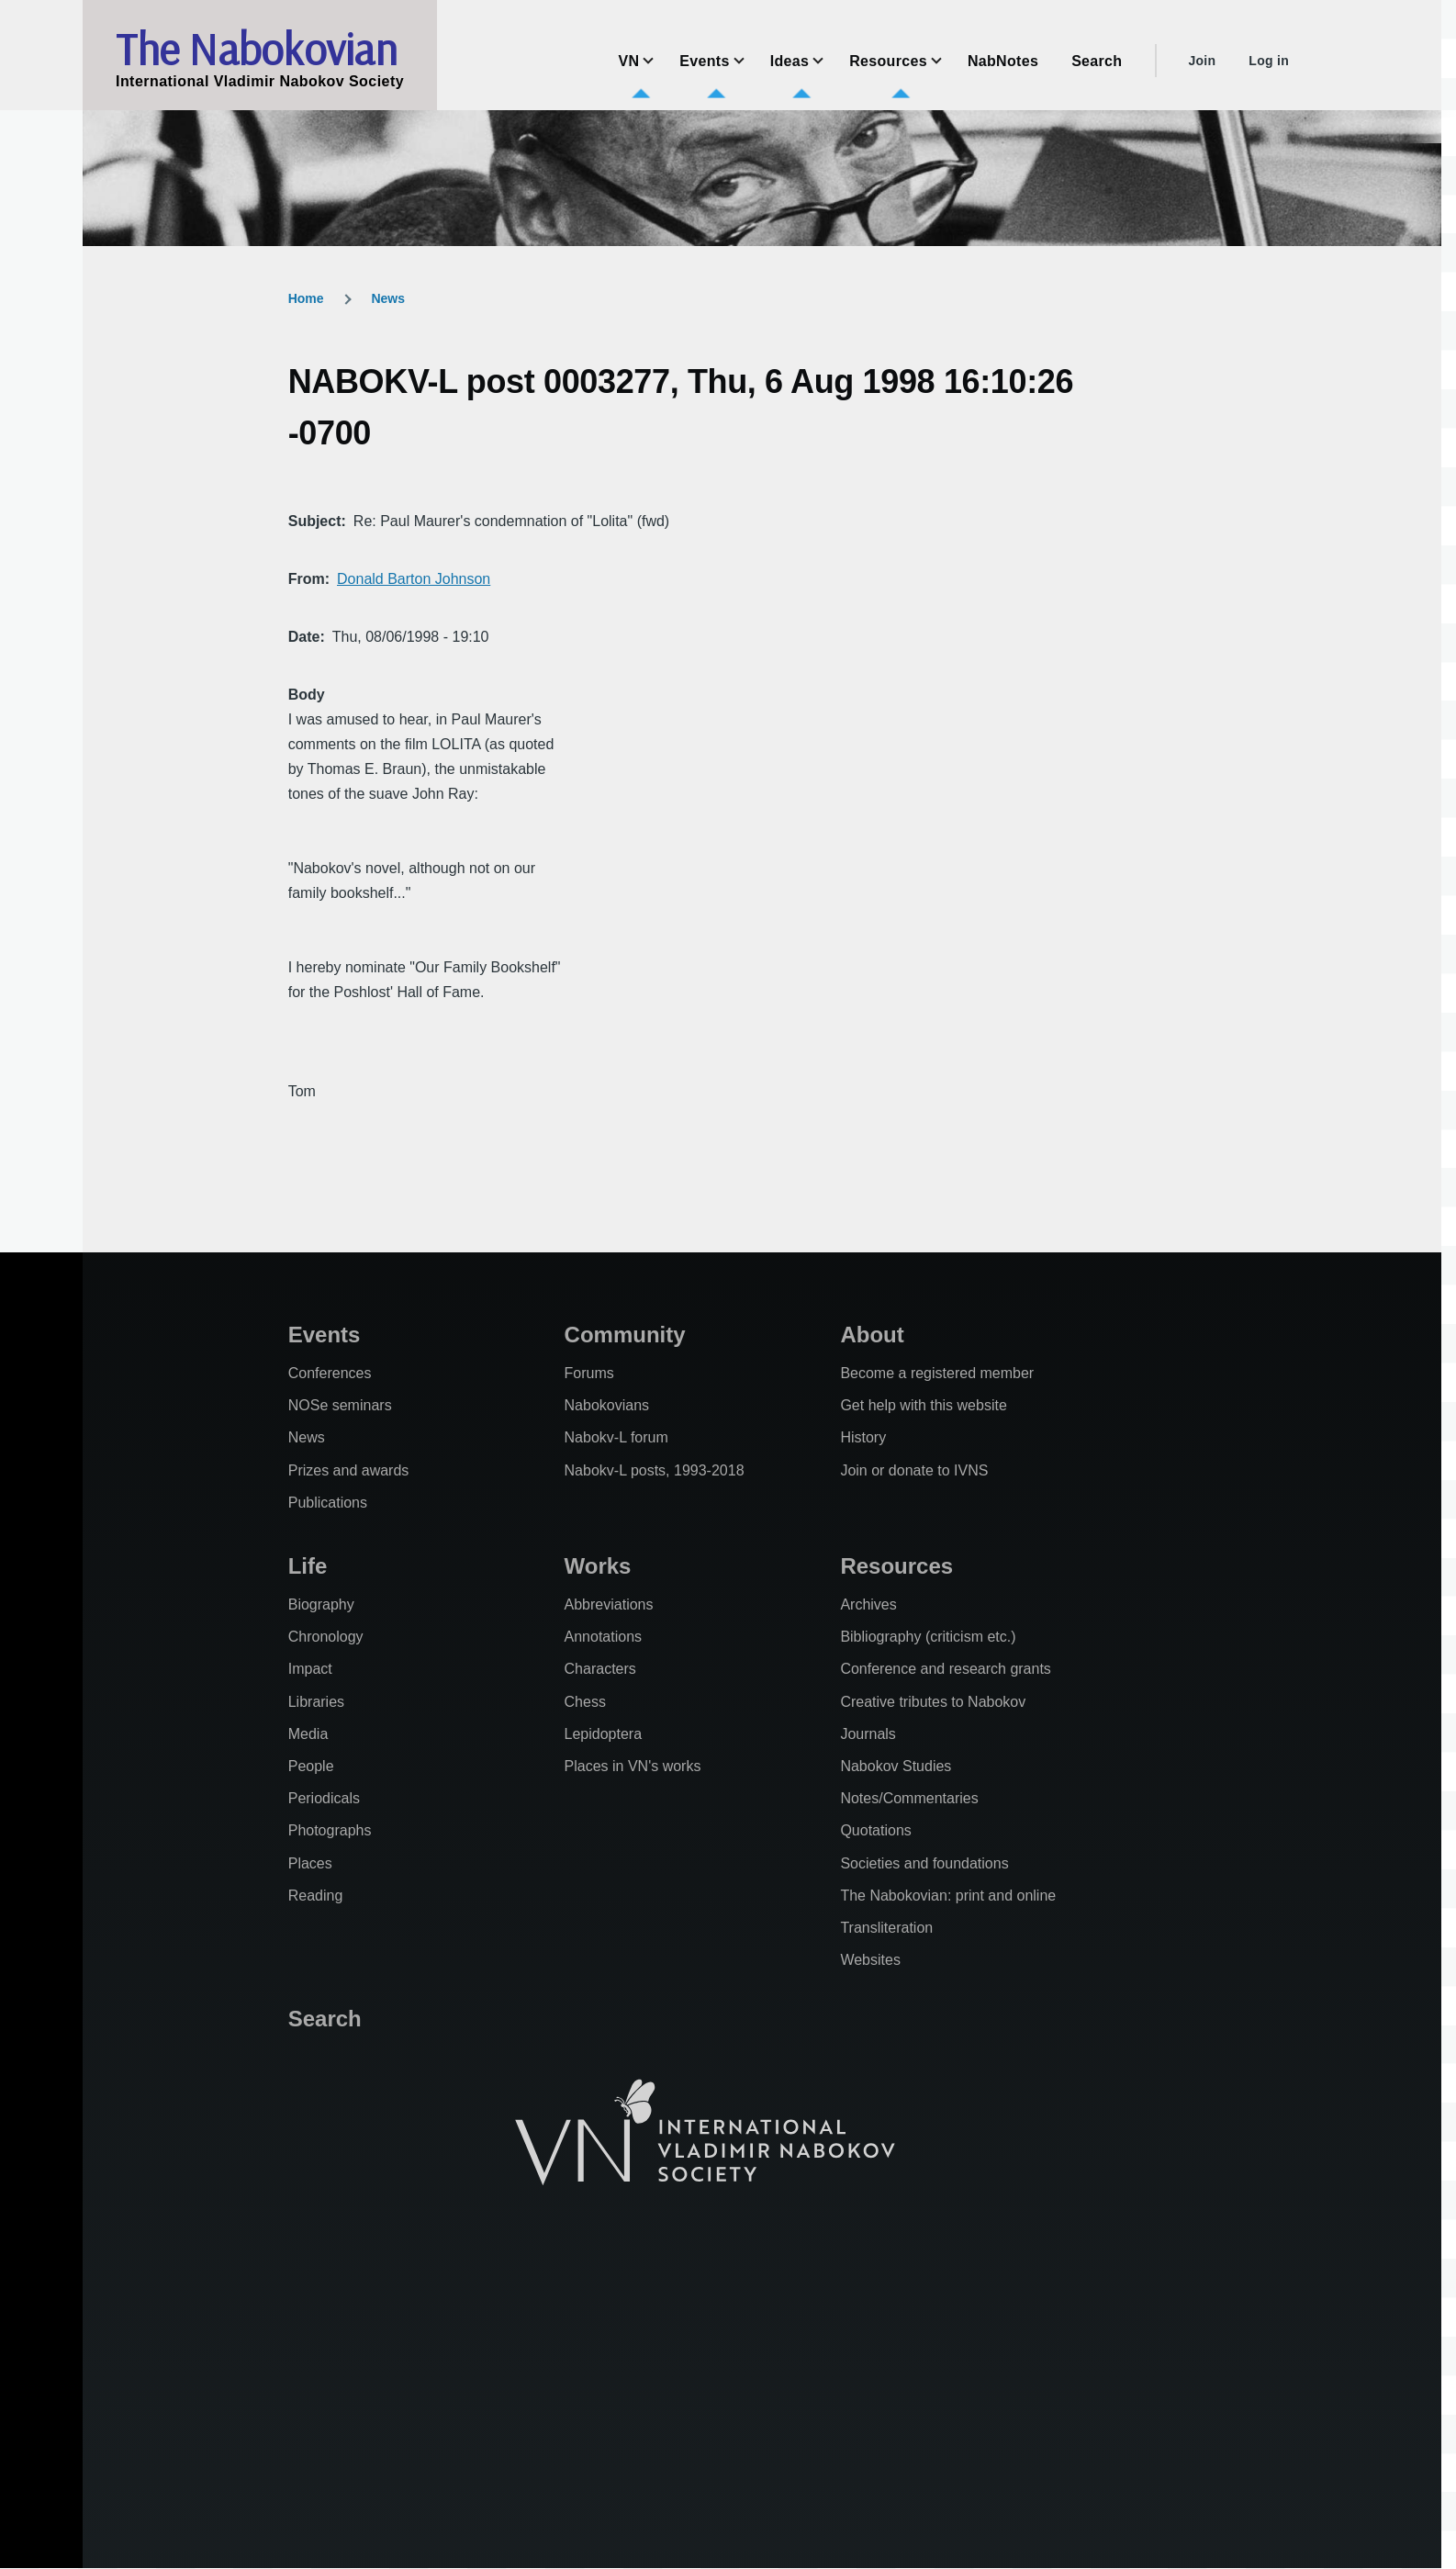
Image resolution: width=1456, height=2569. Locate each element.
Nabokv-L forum (616, 1437)
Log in (1269, 60)
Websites (870, 1960)
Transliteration (886, 1927)
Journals (867, 1734)
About (871, 1334)
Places (310, 1863)
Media (308, 1734)
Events (324, 1334)
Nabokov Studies (895, 1766)
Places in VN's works (633, 1766)
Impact (310, 1669)
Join (1201, 60)
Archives (868, 1604)
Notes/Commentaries (909, 1798)
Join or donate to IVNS (914, 1470)
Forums (589, 1373)
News (388, 298)
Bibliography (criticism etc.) (927, 1636)
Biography (321, 1604)
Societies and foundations (924, 1863)
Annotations (604, 1636)
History (863, 1437)
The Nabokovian (256, 48)
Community (625, 1334)
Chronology (326, 1636)
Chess (585, 1702)
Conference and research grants (945, 1669)
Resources (896, 1566)
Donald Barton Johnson (413, 579)
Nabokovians (607, 1405)
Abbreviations (609, 1604)
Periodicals (324, 1798)
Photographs (330, 1830)
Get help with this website (923, 1405)
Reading (315, 1895)
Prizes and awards (348, 1470)
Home (306, 298)
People (311, 1766)
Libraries (316, 1702)
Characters (600, 1669)
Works (598, 1566)
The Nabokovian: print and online (948, 1895)
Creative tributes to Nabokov (932, 1702)
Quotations (875, 1830)
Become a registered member (937, 1373)
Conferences (330, 1373)
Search (325, 2018)
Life (308, 1566)
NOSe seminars (340, 1405)
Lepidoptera (604, 1734)
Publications (327, 1502)
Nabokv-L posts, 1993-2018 (655, 1470)
